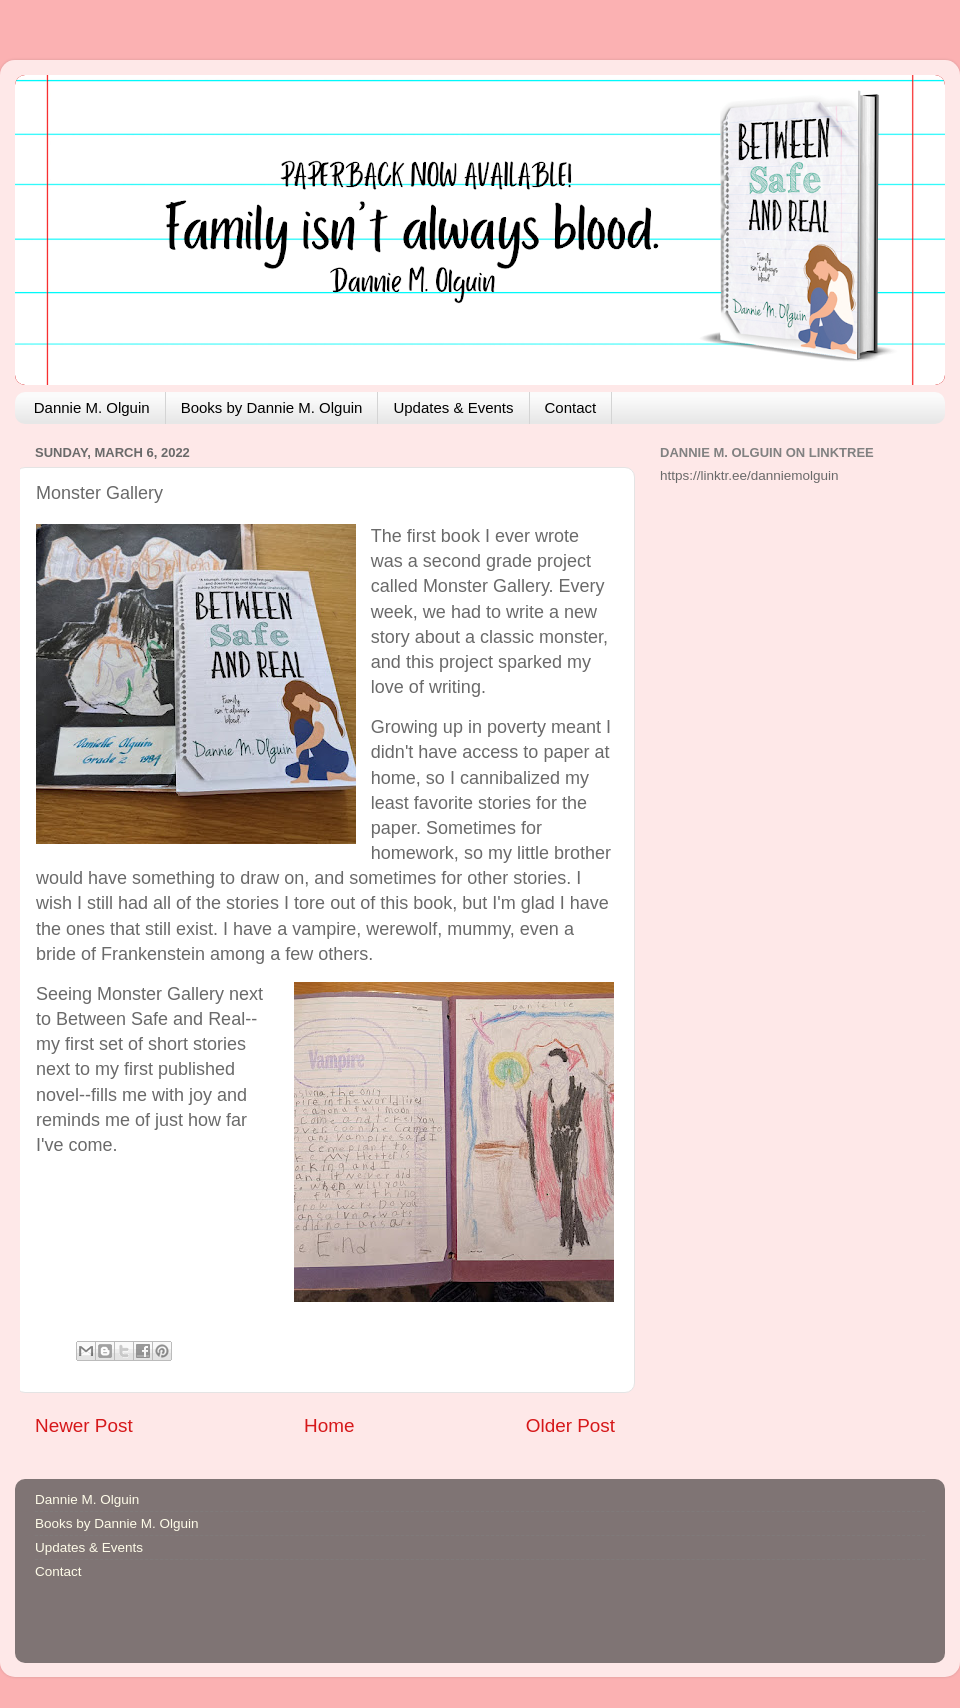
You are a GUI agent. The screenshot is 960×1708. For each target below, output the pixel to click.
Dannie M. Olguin (92, 407)
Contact (571, 407)
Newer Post (84, 1425)
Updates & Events (453, 407)
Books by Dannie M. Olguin (272, 407)
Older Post (570, 1425)
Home (329, 1425)
